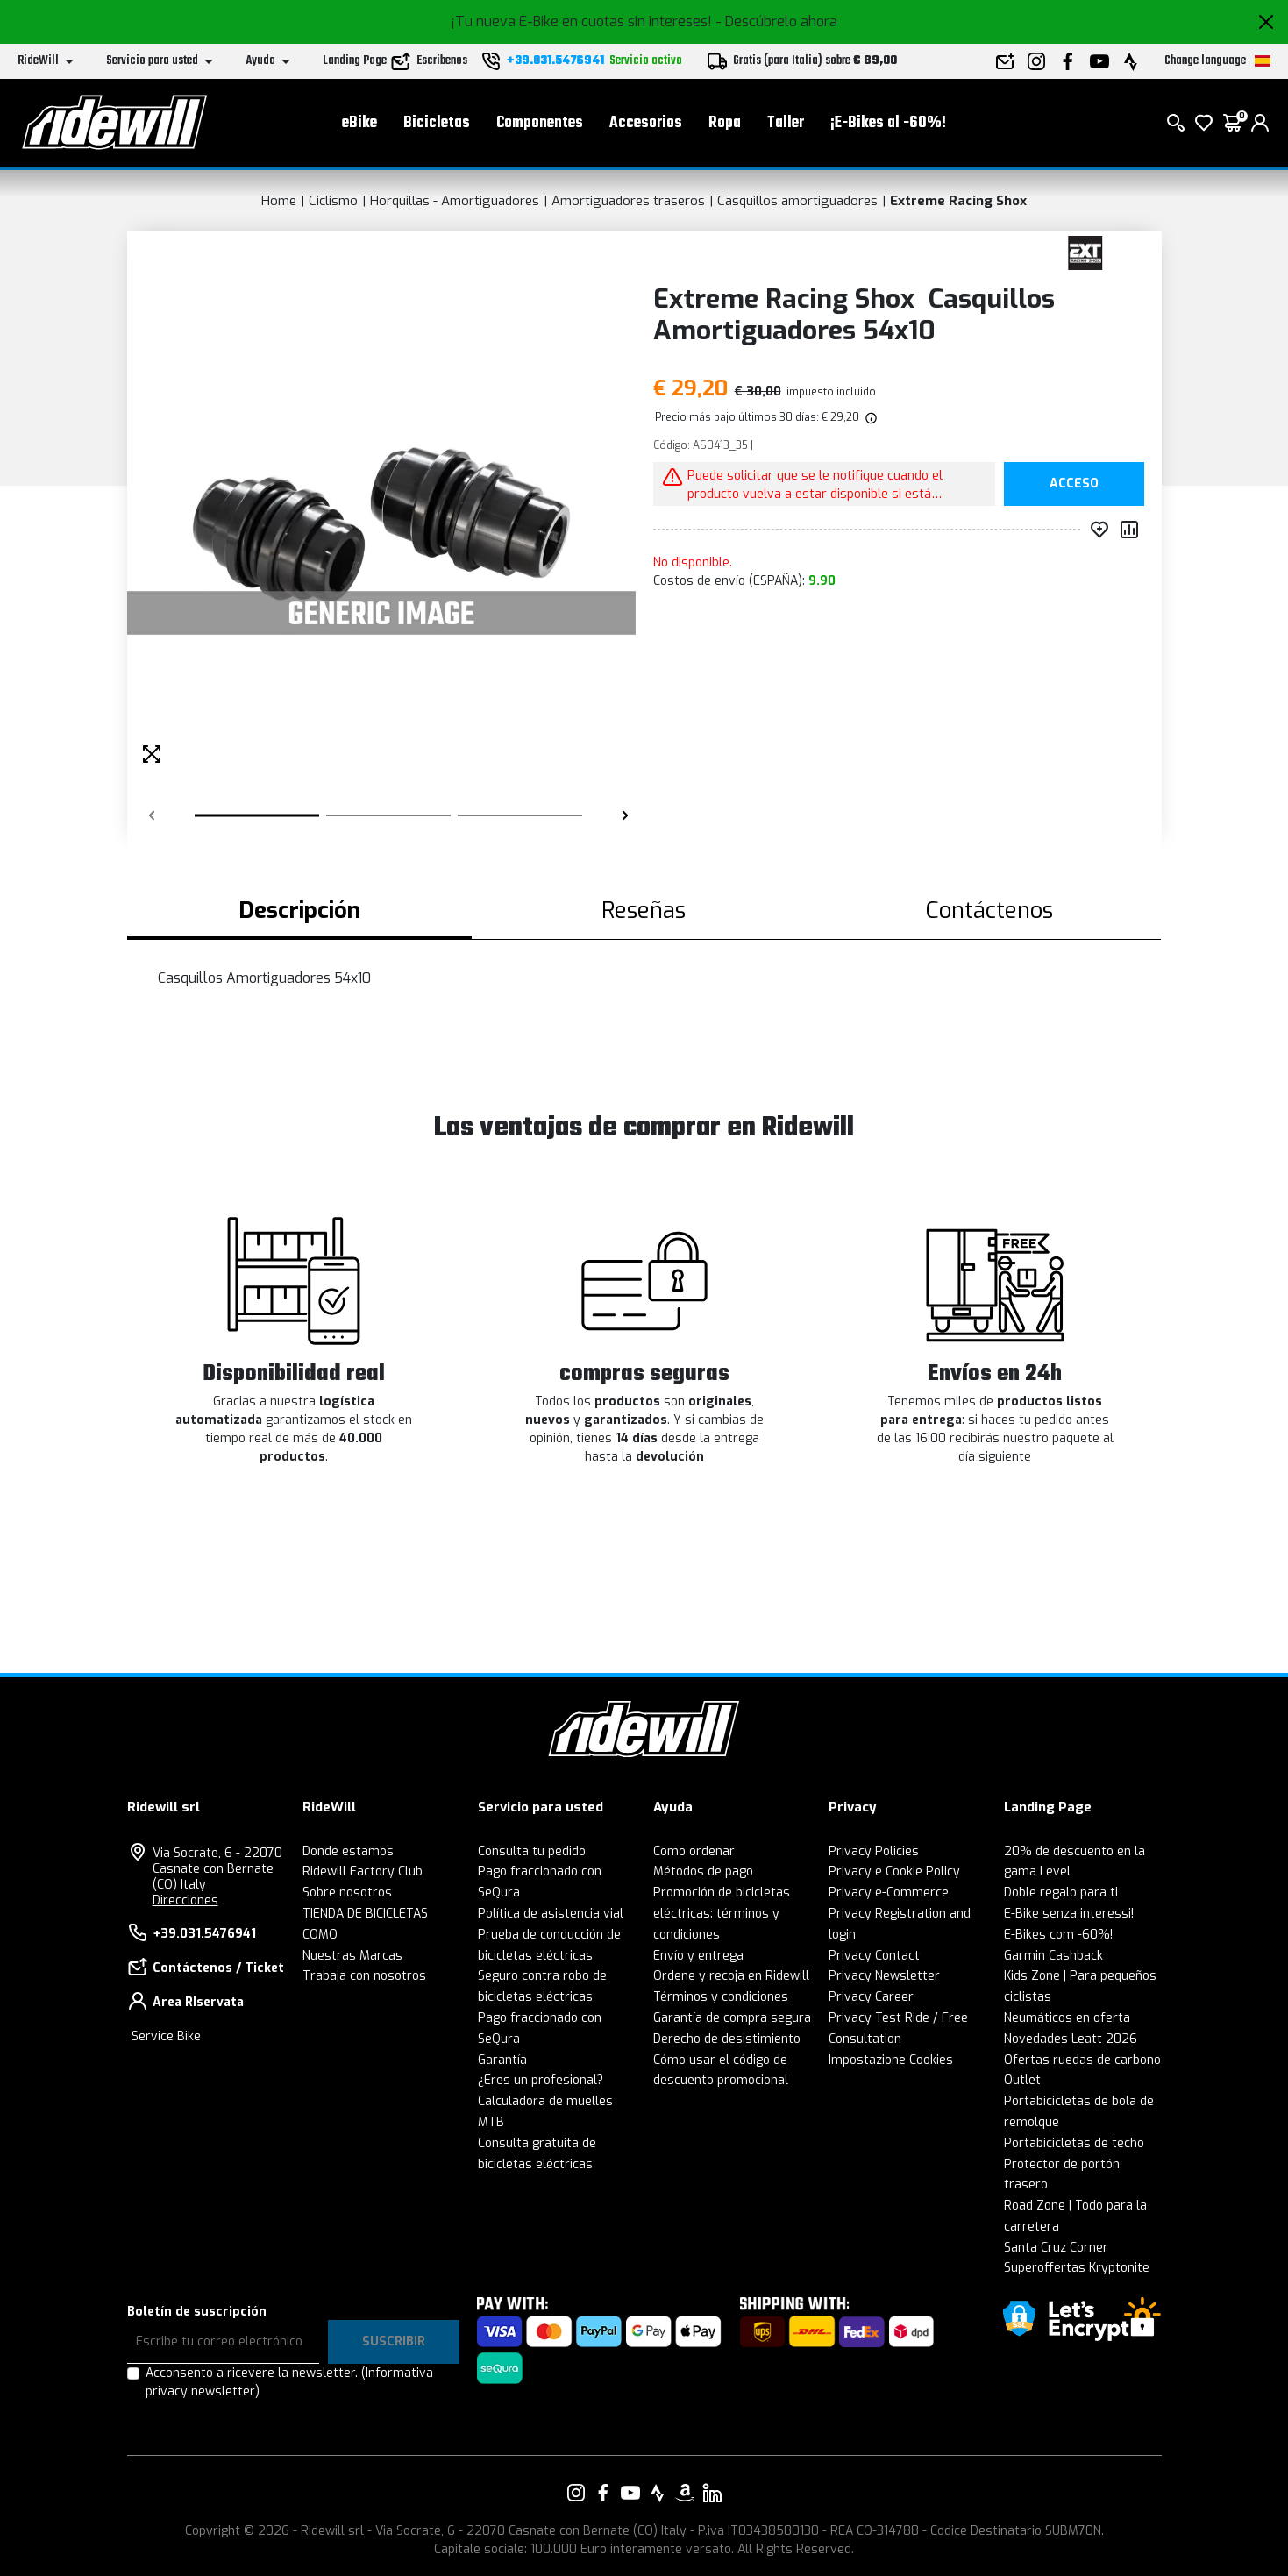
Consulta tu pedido (532, 1851)
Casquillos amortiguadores (797, 201)
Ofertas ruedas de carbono (1082, 2060)
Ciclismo (333, 201)
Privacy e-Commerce (889, 1892)
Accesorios (645, 123)
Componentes (539, 123)
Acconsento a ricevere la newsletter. (289, 2382)
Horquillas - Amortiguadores (454, 201)
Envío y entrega (698, 1955)
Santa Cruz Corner (1056, 2247)
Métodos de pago (703, 1871)
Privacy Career (871, 1997)
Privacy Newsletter (884, 1976)
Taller (785, 123)
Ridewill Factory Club (362, 1871)
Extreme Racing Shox (958, 201)
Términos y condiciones (720, 1997)
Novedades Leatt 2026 (1070, 2039)
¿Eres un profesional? (540, 2080)
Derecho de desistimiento (727, 2039)
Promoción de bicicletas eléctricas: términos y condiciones (721, 1913)
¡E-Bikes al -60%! (888, 123)
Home (278, 201)
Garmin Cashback (1053, 1955)
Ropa (724, 123)
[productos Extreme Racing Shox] (1085, 252)
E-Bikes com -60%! (1058, 1934)
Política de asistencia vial (550, 1913)
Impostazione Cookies (891, 2060)
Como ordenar (694, 1851)
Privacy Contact (874, 1955)
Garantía (502, 2060)
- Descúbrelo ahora (776, 21)
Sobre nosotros (347, 1892)
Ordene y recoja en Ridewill (731, 1976)
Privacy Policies (874, 1851)
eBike (359, 123)
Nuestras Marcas (352, 1955)
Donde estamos (348, 1851)
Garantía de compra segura (732, 2018)
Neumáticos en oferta (1067, 2018)
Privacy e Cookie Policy (894, 1871)
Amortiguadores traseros (628, 201)
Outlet (1022, 2080)
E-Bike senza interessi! (1069, 1913)
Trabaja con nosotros (364, 1976)
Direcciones (185, 1900)
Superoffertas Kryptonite (1076, 2267)
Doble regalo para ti (1061, 1892)
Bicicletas (436, 123)
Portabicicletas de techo (1074, 2143)
